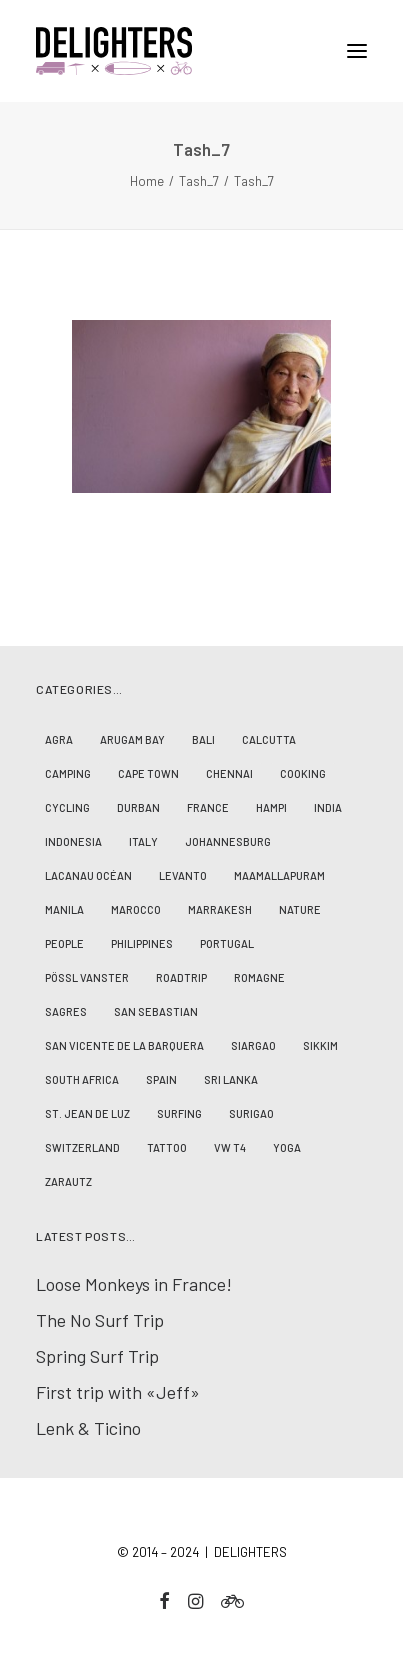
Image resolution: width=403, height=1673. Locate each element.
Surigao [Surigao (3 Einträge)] (251, 1113)
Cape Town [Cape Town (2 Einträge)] (148, 773)
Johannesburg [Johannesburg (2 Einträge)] (228, 841)
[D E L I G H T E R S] (201, 51)
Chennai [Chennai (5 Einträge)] (229, 773)
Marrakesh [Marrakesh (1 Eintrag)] (220, 909)
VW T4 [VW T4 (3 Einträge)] (230, 1147)
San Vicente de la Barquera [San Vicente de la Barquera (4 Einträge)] (124, 1045)
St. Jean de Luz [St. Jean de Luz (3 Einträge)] (87, 1113)
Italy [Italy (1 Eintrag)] (143, 841)
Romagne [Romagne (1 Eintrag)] (259, 977)
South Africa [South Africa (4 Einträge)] (82, 1079)
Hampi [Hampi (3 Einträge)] (271, 807)
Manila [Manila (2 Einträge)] (64, 909)
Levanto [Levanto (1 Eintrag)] (183, 875)
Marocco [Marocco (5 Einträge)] (136, 909)
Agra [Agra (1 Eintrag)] (59, 739)
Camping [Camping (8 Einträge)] (68, 773)
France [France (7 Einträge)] (208, 807)
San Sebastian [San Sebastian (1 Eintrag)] (156, 1011)
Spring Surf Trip (97, 1356)
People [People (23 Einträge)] (64, 943)
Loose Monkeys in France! (134, 1284)
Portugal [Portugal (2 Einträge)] (227, 943)
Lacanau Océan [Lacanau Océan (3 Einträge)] (88, 875)
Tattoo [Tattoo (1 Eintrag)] (167, 1147)
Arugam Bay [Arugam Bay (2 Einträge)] (132, 739)
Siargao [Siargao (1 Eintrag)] (253, 1045)
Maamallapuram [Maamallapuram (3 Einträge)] (279, 875)
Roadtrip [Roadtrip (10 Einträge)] (181, 977)
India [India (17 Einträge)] (328, 807)
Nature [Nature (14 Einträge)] (300, 909)
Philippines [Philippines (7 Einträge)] (142, 943)
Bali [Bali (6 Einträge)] (203, 739)
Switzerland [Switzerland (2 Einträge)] (82, 1147)
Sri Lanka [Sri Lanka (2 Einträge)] (231, 1079)
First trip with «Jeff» (118, 1392)
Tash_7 (199, 181)
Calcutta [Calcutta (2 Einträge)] (269, 739)
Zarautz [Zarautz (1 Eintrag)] (68, 1181)
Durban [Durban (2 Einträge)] (138, 807)
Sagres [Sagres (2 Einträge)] (66, 1011)
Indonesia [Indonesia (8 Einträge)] (73, 841)
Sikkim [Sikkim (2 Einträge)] (320, 1045)
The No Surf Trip (100, 1320)
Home (147, 181)
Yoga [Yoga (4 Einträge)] (287, 1147)
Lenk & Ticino (88, 1428)
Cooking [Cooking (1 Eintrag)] (303, 773)
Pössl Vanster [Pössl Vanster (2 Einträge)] (87, 977)
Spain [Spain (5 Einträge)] (161, 1079)
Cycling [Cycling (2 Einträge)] (67, 807)
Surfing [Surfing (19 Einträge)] (179, 1113)
